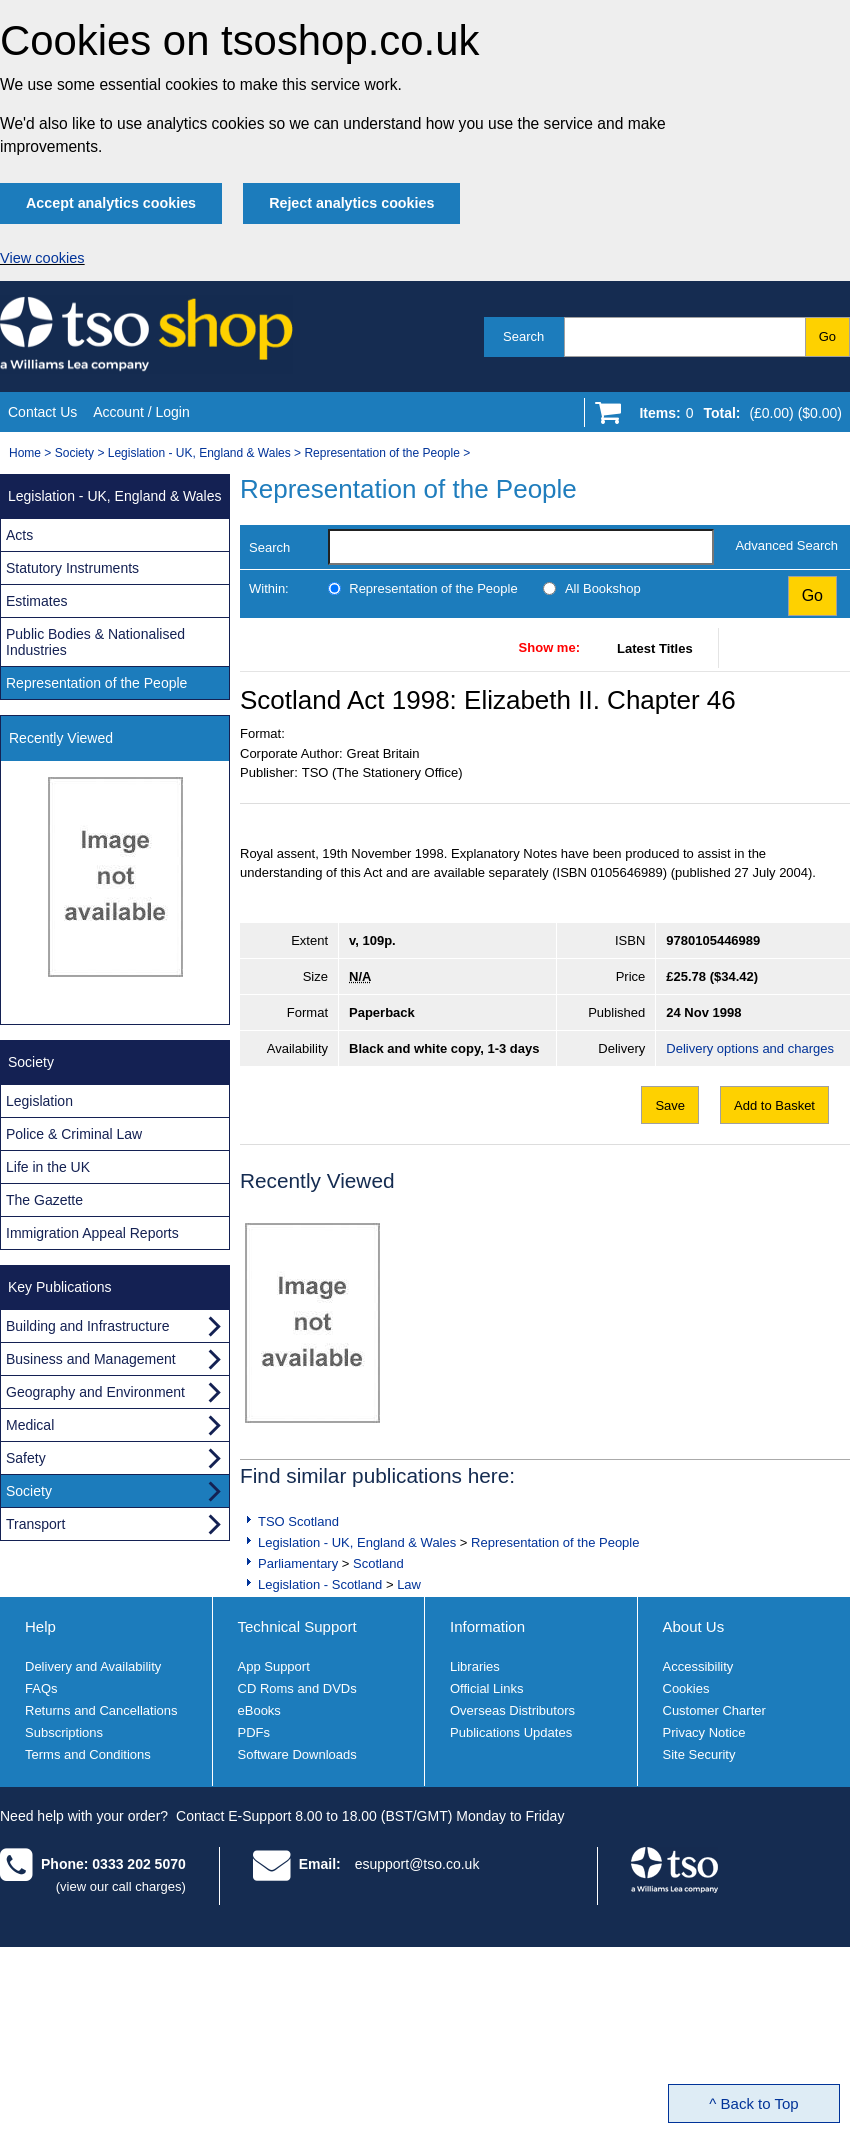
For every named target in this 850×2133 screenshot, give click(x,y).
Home (25, 453)
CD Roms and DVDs (297, 1688)
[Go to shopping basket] (735, 417)
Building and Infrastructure (87, 1326)
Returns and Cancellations (101, 1710)
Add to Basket (774, 1105)
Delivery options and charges (750, 1048)
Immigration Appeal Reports (92, 1233)
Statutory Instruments (72, 568)
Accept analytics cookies (111, 203)
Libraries (475, 1666)
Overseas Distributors (512, 1710)
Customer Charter (714, 1710)
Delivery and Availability (93, 1666)
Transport (35, 1524)
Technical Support (297, 1626)
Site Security (699, 1754)
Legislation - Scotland (320, 1584)
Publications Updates (511, 1732)
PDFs (254, 1732)
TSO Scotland (298, 1521)
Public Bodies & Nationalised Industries (95, 642)
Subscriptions (64, 1732)
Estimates (36, 601)
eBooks (259, 1710)
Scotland (378, 1563)
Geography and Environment (95, 1392)
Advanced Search (786, 545)
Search (523, 336)
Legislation (39, 1101)
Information (487, 1626)
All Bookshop (603, 588)
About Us (694, 1626)
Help (40, 1626)
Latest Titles (655, 648)
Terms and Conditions (88, 1754)
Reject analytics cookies (351, 203)
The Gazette (44, 1200)
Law (409, 1584)
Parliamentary (298, 1563)
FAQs (41, 1688)
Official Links (486, 1688)
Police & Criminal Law (74, 1134)
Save (670, 1105)
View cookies (42, 258)
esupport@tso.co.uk (417, 1864)
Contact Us (42, 412)
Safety (26, 1458)
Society (74, 453)
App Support (274, 1666)
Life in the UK (48, 1167)
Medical (30, 1425)
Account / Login (141, 412)
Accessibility (698, 1666)
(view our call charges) (121, 1886)
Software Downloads (297, 1754)
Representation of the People (381, 453)
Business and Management (91, 1359)
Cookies (686, 1688)
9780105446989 (713, 940)
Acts (19, 535)
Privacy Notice (704, 1732)
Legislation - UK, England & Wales (199, 453)
